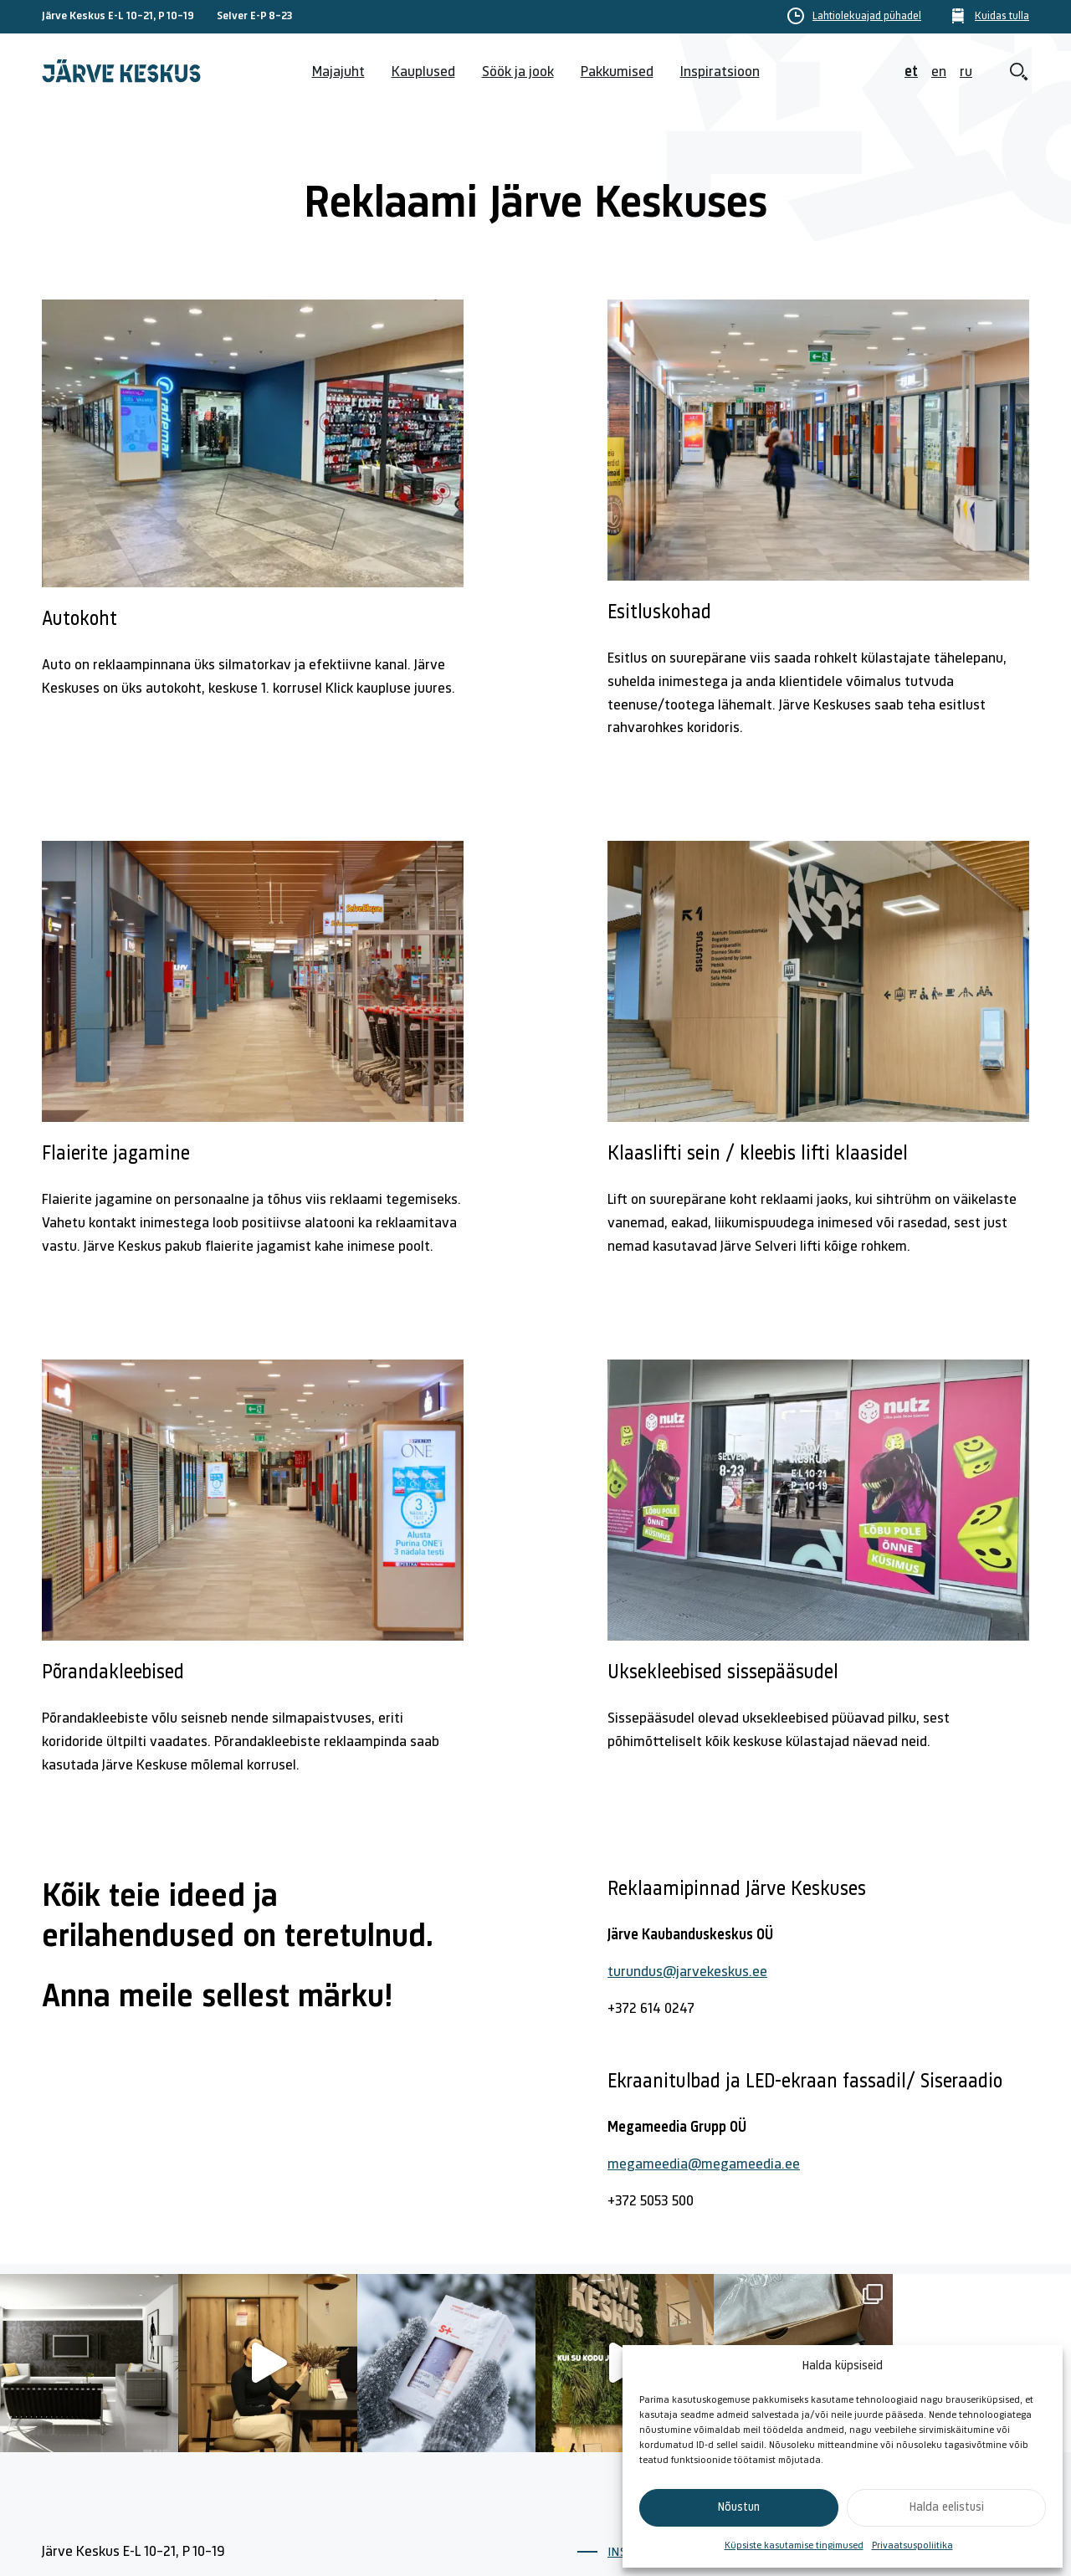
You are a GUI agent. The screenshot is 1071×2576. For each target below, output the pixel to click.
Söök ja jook (518, 72)
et (911, 72)
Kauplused (423, 72)
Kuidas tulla (1002, 16)
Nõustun (739, 2508)
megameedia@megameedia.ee (703, 2165)
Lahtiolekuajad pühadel (866, 16)
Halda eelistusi (947, 2508)
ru (966, 72)
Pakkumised (617, 72)
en (938, 72)
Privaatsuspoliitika (912, 2546)
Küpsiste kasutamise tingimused (794, 2546)
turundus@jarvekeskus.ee (687, 1972)
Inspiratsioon (720, 72)
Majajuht (338, 72)
